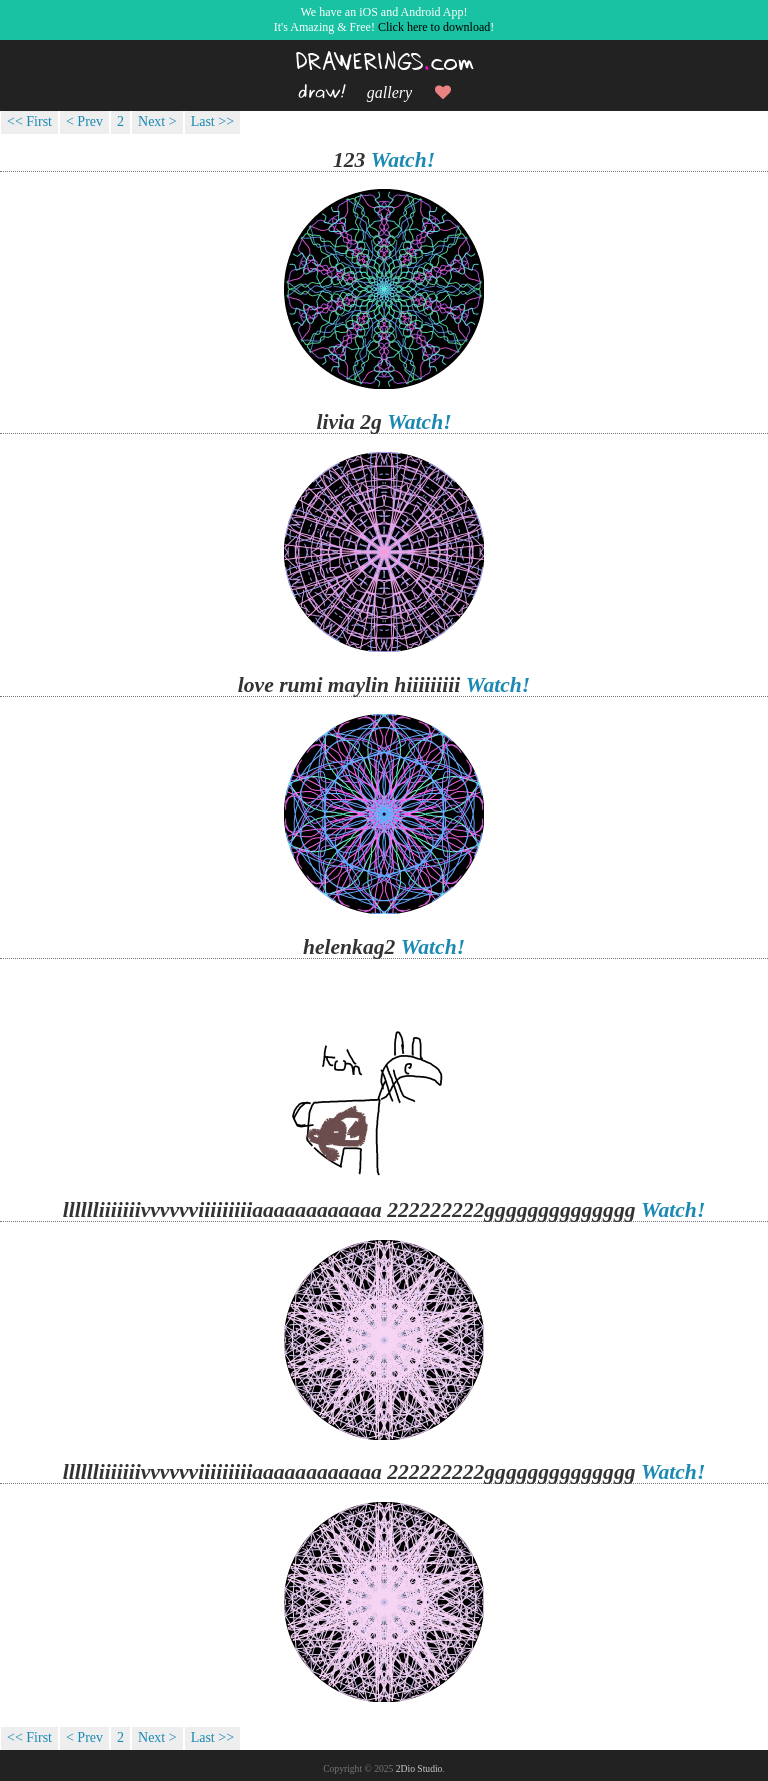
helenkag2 (349, 947)
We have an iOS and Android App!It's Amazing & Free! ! (384, 19)
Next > (157, 121)
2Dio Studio (419, 1768)
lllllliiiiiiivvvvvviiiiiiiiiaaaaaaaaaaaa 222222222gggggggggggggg (349, 1210)
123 (349, 160)
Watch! (403, 160)
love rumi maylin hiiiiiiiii (349, 685)
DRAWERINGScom (384, 62)
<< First (29, 121)
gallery (389, 92)
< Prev (84, 121)
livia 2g (348, 422)
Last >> (212, 121)
